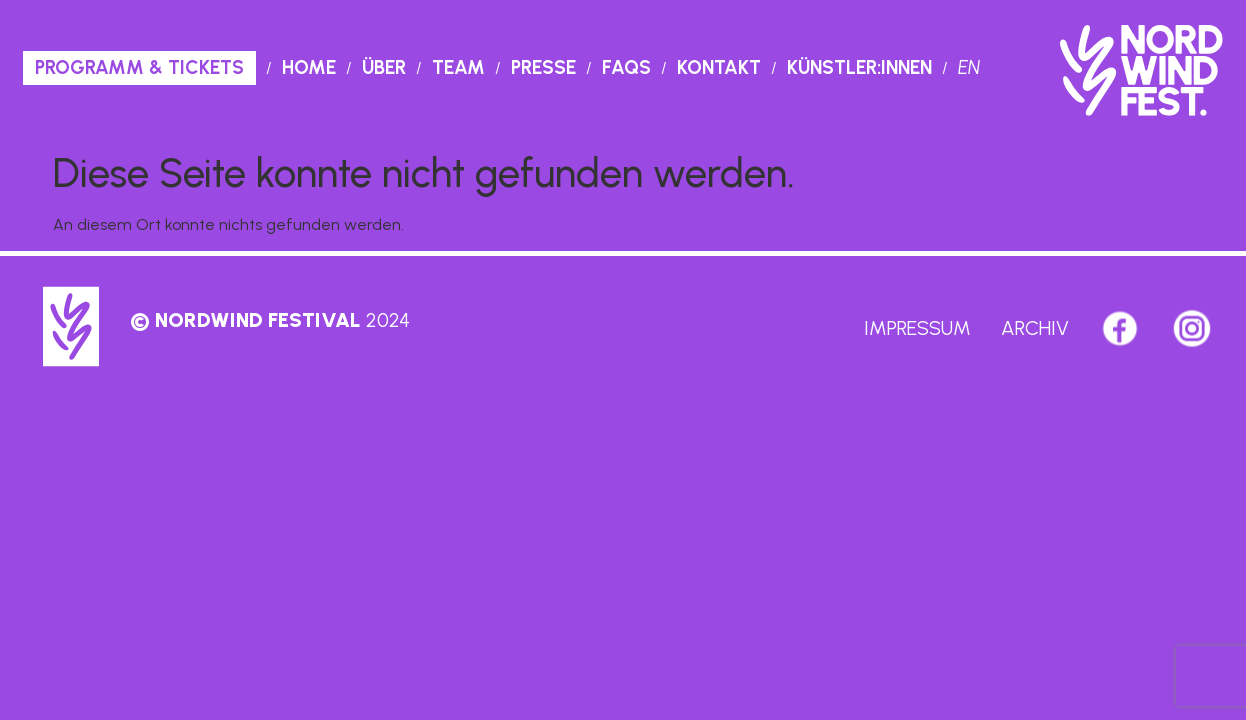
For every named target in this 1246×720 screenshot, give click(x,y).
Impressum (917, 328)
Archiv (1035, 328)
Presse (543, 67)
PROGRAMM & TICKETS (139, 67)
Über (384, 67)
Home (309, 67)
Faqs (626, 67)
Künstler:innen (859, 67)
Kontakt (719, 67)
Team (458, 67)
